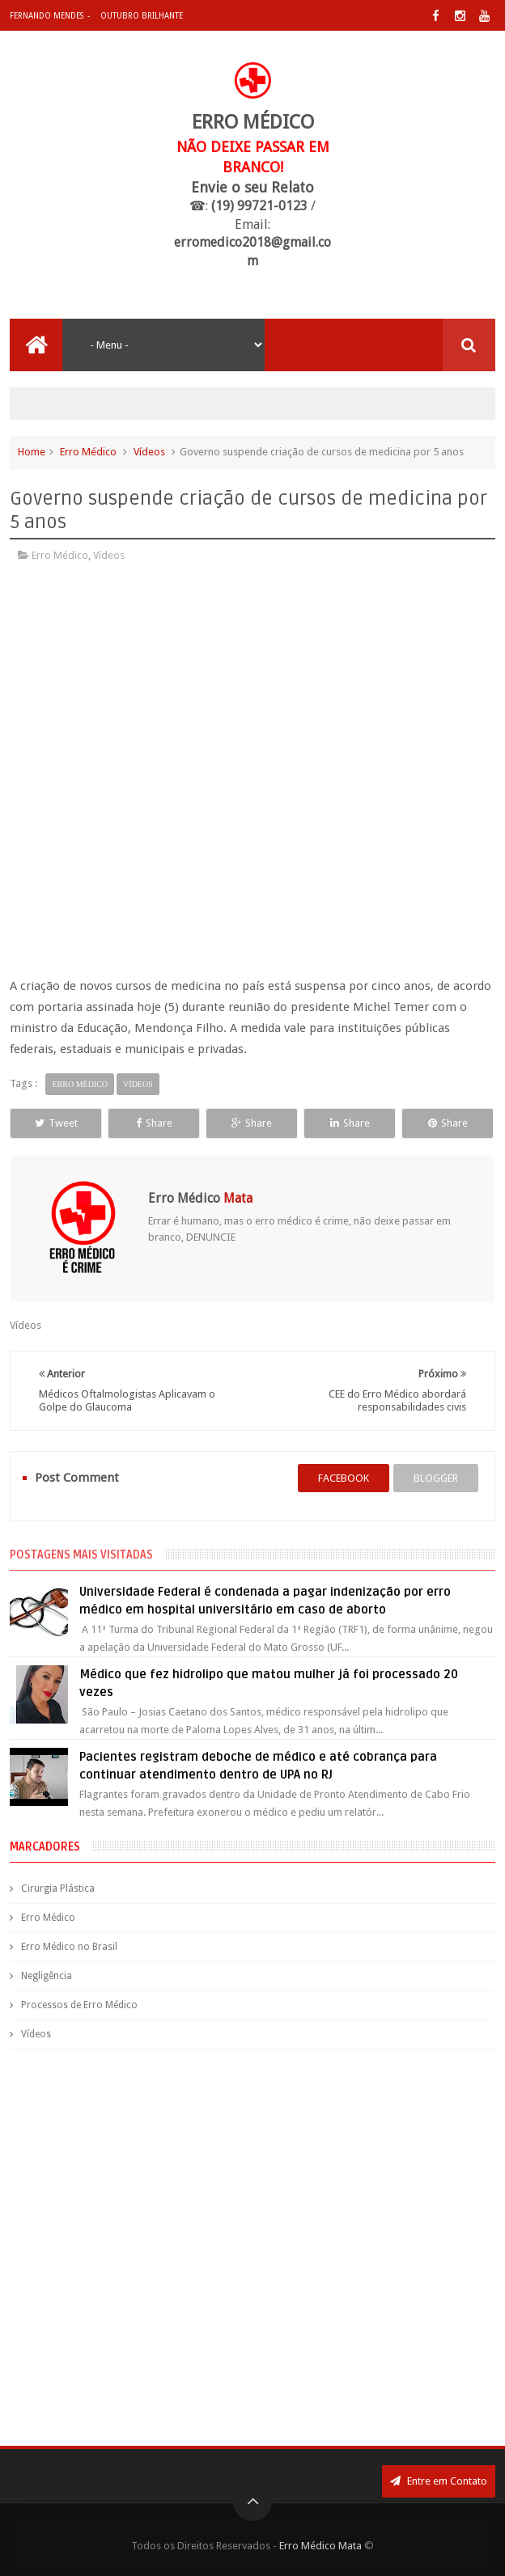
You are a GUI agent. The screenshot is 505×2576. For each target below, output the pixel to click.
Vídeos (149, 452)
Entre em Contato (438, 2481)
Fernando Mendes (46, 15)
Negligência (46, 1976)
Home (31, 452)
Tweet (56, 1123)
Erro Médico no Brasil (69, 1946)
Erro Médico (88, 452)
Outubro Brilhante (141, 15)
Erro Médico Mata (320, 2546)
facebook (343, 1478)
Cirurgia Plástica (58, 1888)
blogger (436, 1478)
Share (154, 1123)
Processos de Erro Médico (79, 2005)
